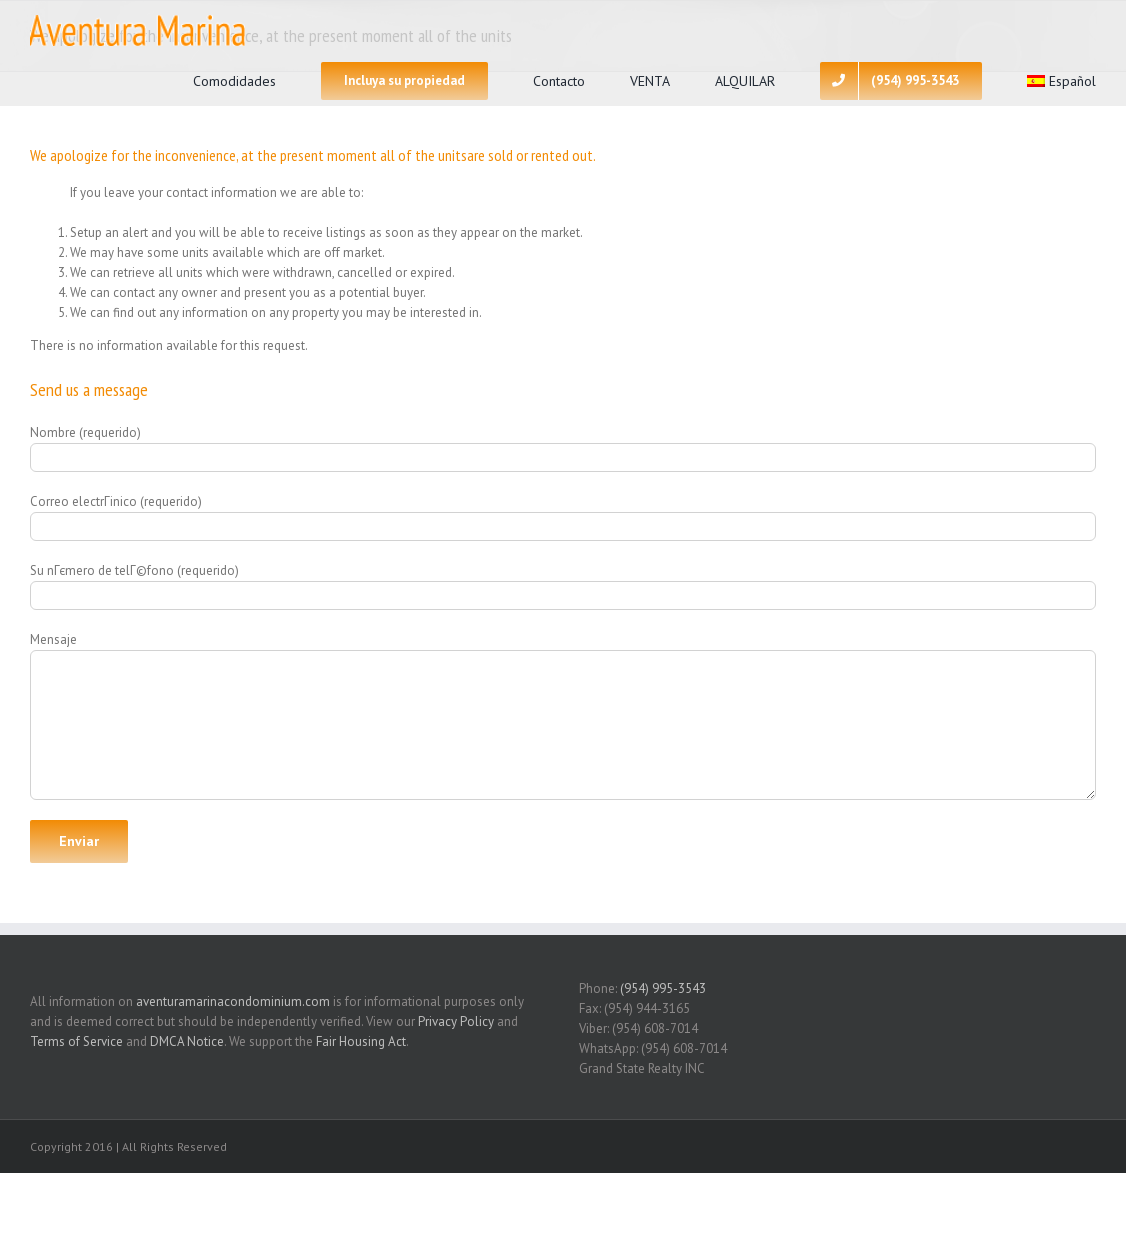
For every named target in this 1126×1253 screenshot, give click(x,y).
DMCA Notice (187, 1041)
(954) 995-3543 (663, 988)
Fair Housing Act (361, 1041)
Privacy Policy (456, 1021)
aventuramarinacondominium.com (233, 1001)
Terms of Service (76, 1041)
